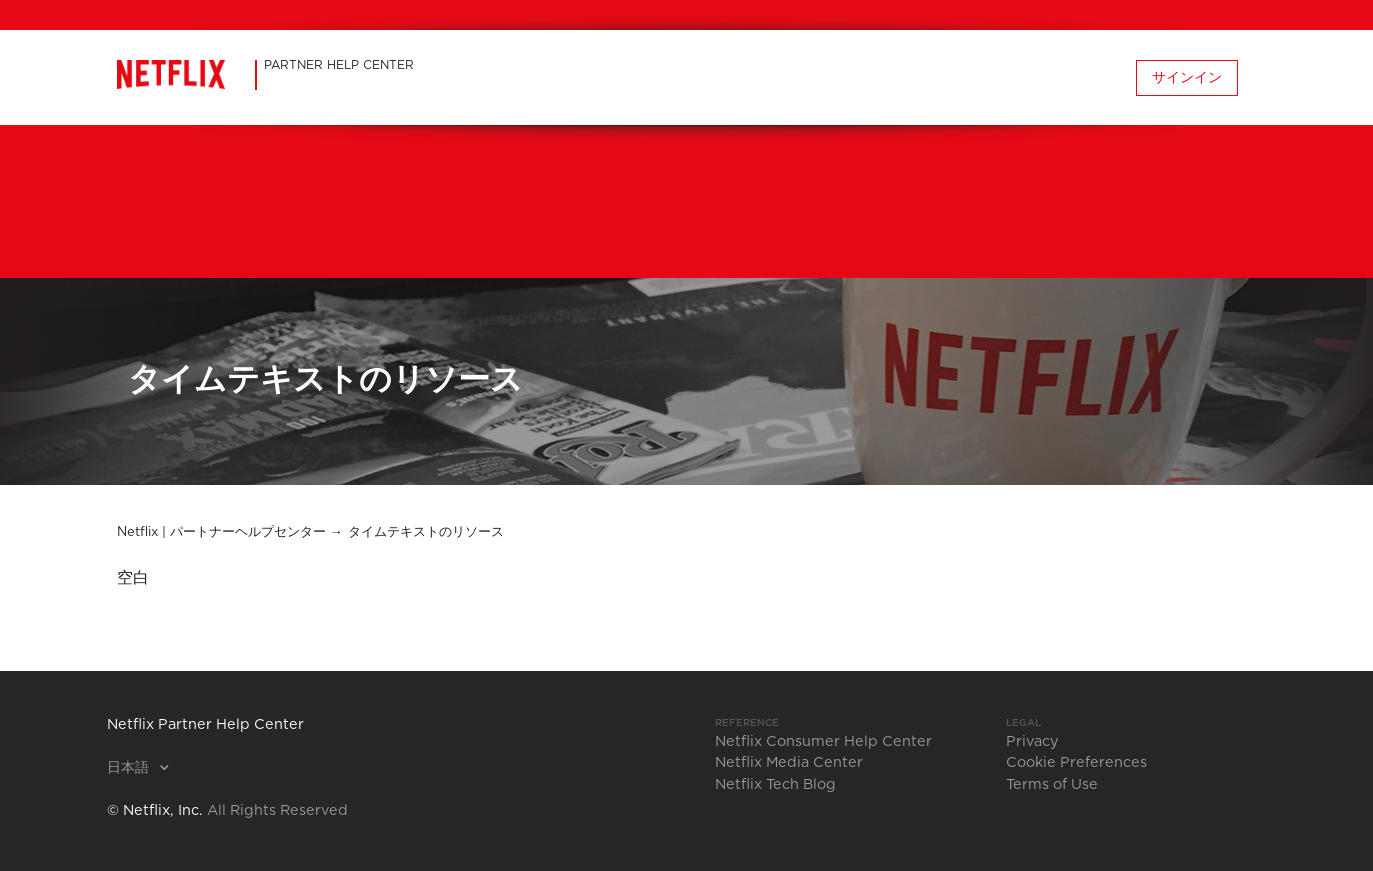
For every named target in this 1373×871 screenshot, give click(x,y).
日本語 (130, 768)
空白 (133, 578)
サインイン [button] (1187, 78)
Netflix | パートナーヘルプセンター (221, 532)
